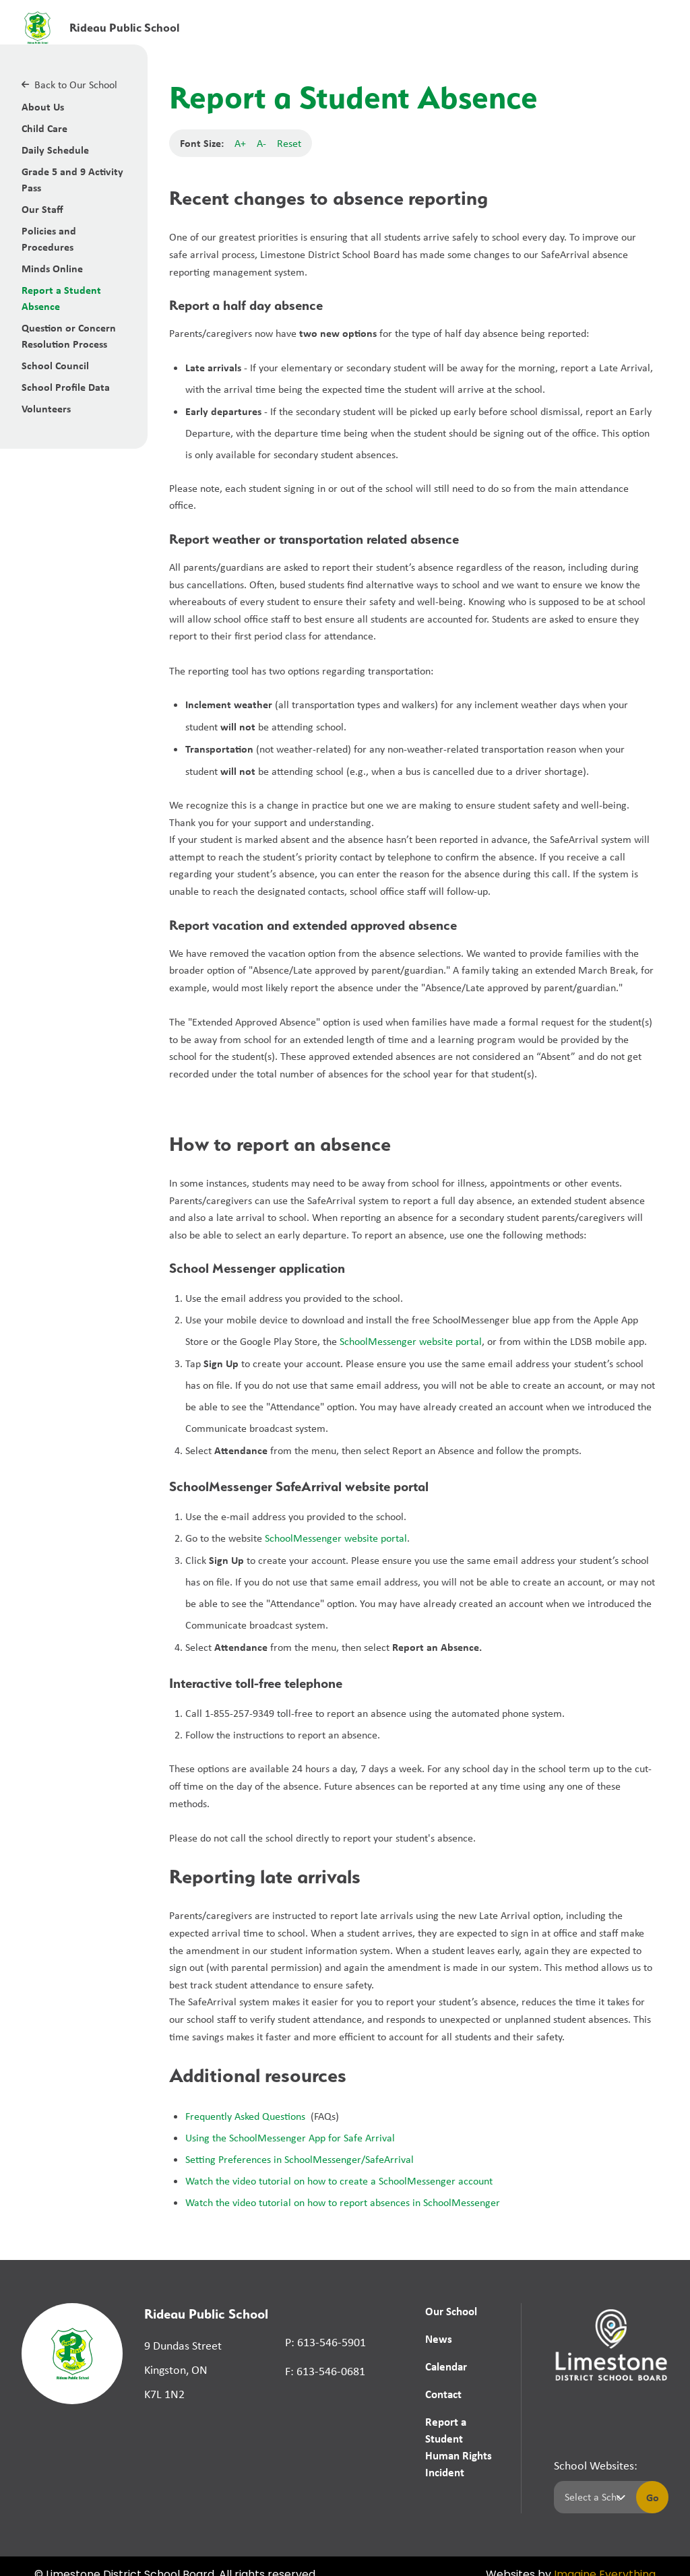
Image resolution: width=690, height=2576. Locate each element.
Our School (450, 2311)
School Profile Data (66, 386)
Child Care (44, 128)
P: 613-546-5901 (325, 2342)
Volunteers (46, 408)
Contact (443, 2394)
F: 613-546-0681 (325, 2371)
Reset (289, 143)
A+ (240, 143)
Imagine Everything (605, 2558)
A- (261, 143)
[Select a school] (592, 2480)
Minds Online (52, 268)
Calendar (445, 2366)
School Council (55, 365)
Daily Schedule (55, 149)
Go (652, 2480)
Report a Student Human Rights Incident (461, 2438)
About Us (43, 106)
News (437, 2338)
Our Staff (42, 208)
